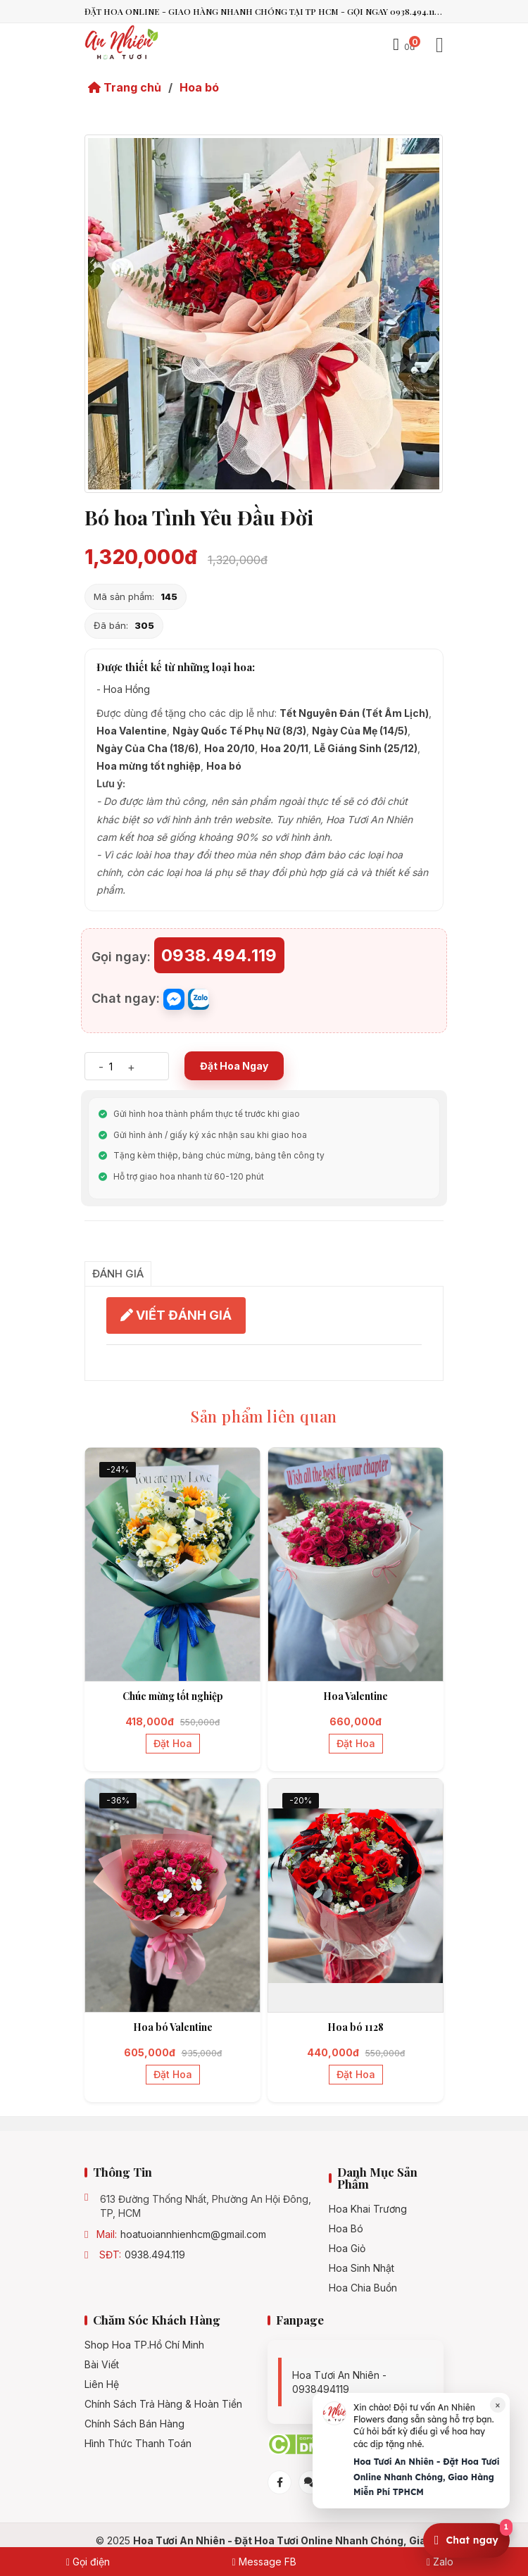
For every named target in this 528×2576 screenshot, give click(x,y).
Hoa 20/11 (284, 748)
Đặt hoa (172, 1743)
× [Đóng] (498, 2405)
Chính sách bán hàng (134, 2424)
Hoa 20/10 (229, 748)
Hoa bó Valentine (173, 2027)
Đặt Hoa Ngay (234, 1066)
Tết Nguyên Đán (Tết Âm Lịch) (354, 713)
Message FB (264, 2562)
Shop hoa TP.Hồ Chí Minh (144, 2345)
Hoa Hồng (126, 689)
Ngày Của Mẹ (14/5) (360, 731)
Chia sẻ (105, 1244)
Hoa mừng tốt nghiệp (148, 766)
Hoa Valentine (131, 731)
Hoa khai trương (368, 2209)
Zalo (440, 2562)
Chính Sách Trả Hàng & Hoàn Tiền (163, 2404)
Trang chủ (124, 87)
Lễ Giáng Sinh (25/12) (365, 748)
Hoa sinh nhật (361, 2268)
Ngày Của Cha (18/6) (147, 748)
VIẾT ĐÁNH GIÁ (176, 1315)
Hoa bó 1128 (355, 2027)
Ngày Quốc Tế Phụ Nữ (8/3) (239, 731)
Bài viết (101, 2365)
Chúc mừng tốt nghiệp (172, 1696)
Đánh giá (118, 1273)
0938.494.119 (155, 2255)
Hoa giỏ (347, 2248)
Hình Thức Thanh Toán (137, 2444)
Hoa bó (199, 87)
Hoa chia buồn (363, 2288)
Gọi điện (88, 2562)
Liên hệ (101, 2384)
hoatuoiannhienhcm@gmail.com (193, 2234)
